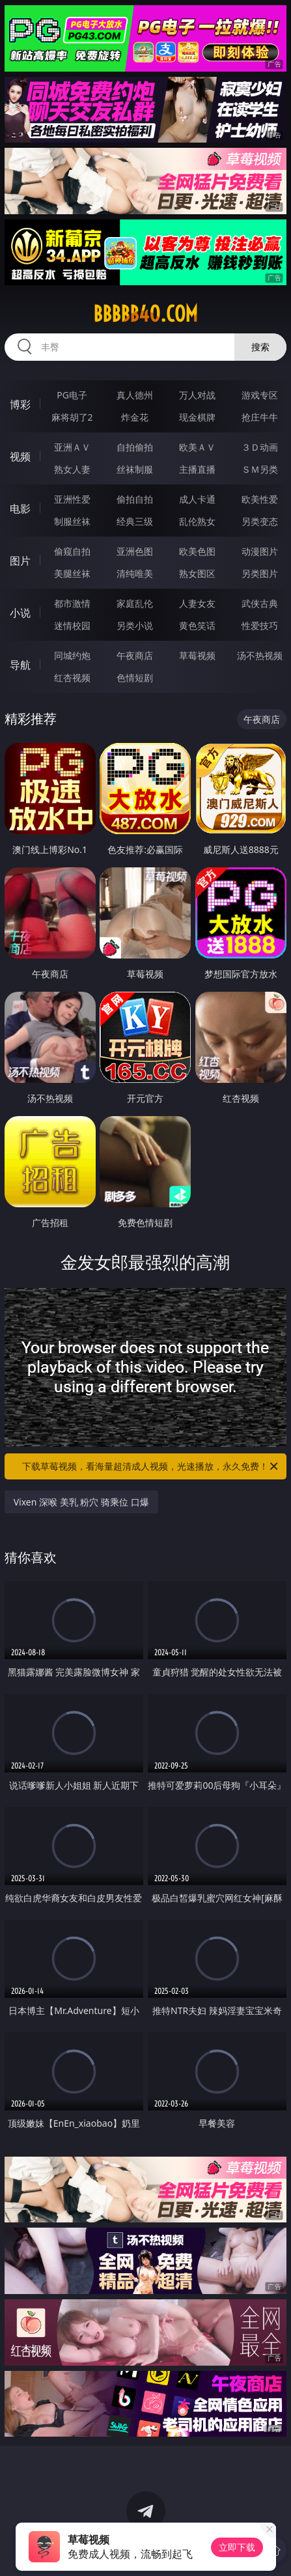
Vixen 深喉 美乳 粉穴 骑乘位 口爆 (81, 1502)
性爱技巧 (260, 625)
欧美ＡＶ (197, 447)
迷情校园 (72, 625)
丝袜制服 (135, 469)
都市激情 (72, 603)
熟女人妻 (72, 469)
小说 (20, 613)
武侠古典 (260, 603)
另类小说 (135, 625)
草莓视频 (197, 655)
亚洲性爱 (72, 499)
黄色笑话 (197, 625)
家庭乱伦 (135, 603)
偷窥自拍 (72, 551)
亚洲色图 (135, 551)
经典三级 (135, 521)
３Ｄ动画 (260, 447)
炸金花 (134, 417)
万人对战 (197, 395)
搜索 (260, 347)
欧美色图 (197, 551)
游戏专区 (260, 395)
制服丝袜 (72, 521)
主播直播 (197, 469)
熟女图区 (197, 573)
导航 (20, 665)
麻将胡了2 (72, 417)
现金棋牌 (197, 417)
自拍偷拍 (135, 447)
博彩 (20, 404)
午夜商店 (135, 655)
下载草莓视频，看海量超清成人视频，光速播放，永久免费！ (151, 1466)
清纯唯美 (135, 573)
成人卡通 (197, 499)
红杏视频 (72, 677)
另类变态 (260, 521)
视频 (20, 456)
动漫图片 (260, 551)
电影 (20, 508)
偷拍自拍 (135, 499)
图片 (20, 560)
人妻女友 (197, 603)
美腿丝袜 (72, 573)
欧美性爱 (260, 499)
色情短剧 (135, 677)
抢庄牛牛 (260, 417)
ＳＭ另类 (260, 469)
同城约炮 (72, 655)
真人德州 (135, 395)
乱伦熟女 (197, 521)
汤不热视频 (260, 655)
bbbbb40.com (145, 314)
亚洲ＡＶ (72, 447)
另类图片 (260, 573)
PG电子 (72, 395)
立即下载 (237, 2547)
